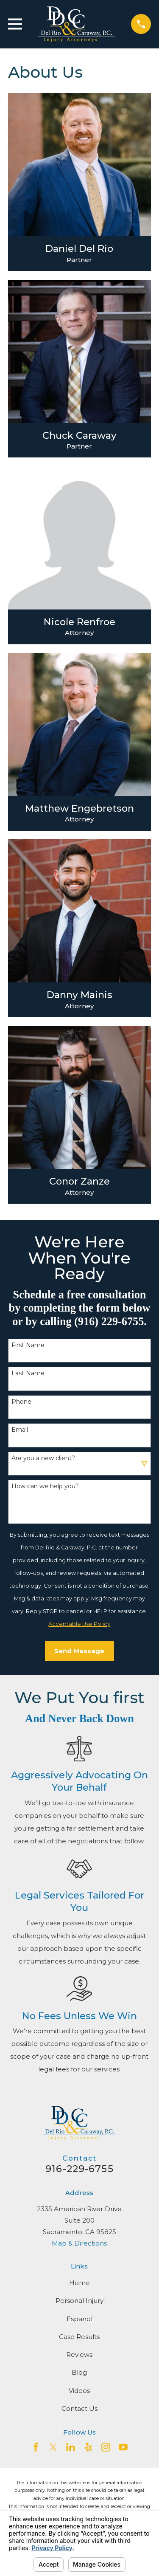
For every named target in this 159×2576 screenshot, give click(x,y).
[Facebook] (35, 2447)
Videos (79, 2391)
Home (79, 2283)
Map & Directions (79, 2243)
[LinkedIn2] (70, 2447)
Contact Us (79, 2408)
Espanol (79, 2319)
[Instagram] (105, 2447)
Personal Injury (79, 2301)
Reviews (79, 2354)
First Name (28, 1345)
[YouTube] (123, 2447)
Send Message (79, 1651)
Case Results (79, 2337)
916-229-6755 (79, 2169)
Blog (79, 2372)
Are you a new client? (43, 1458)
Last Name (28, 1373)
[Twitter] (53, 2447)
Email (19, 1429)
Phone (21, 1401)
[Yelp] (88, 2447)
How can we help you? (45, 1486)
